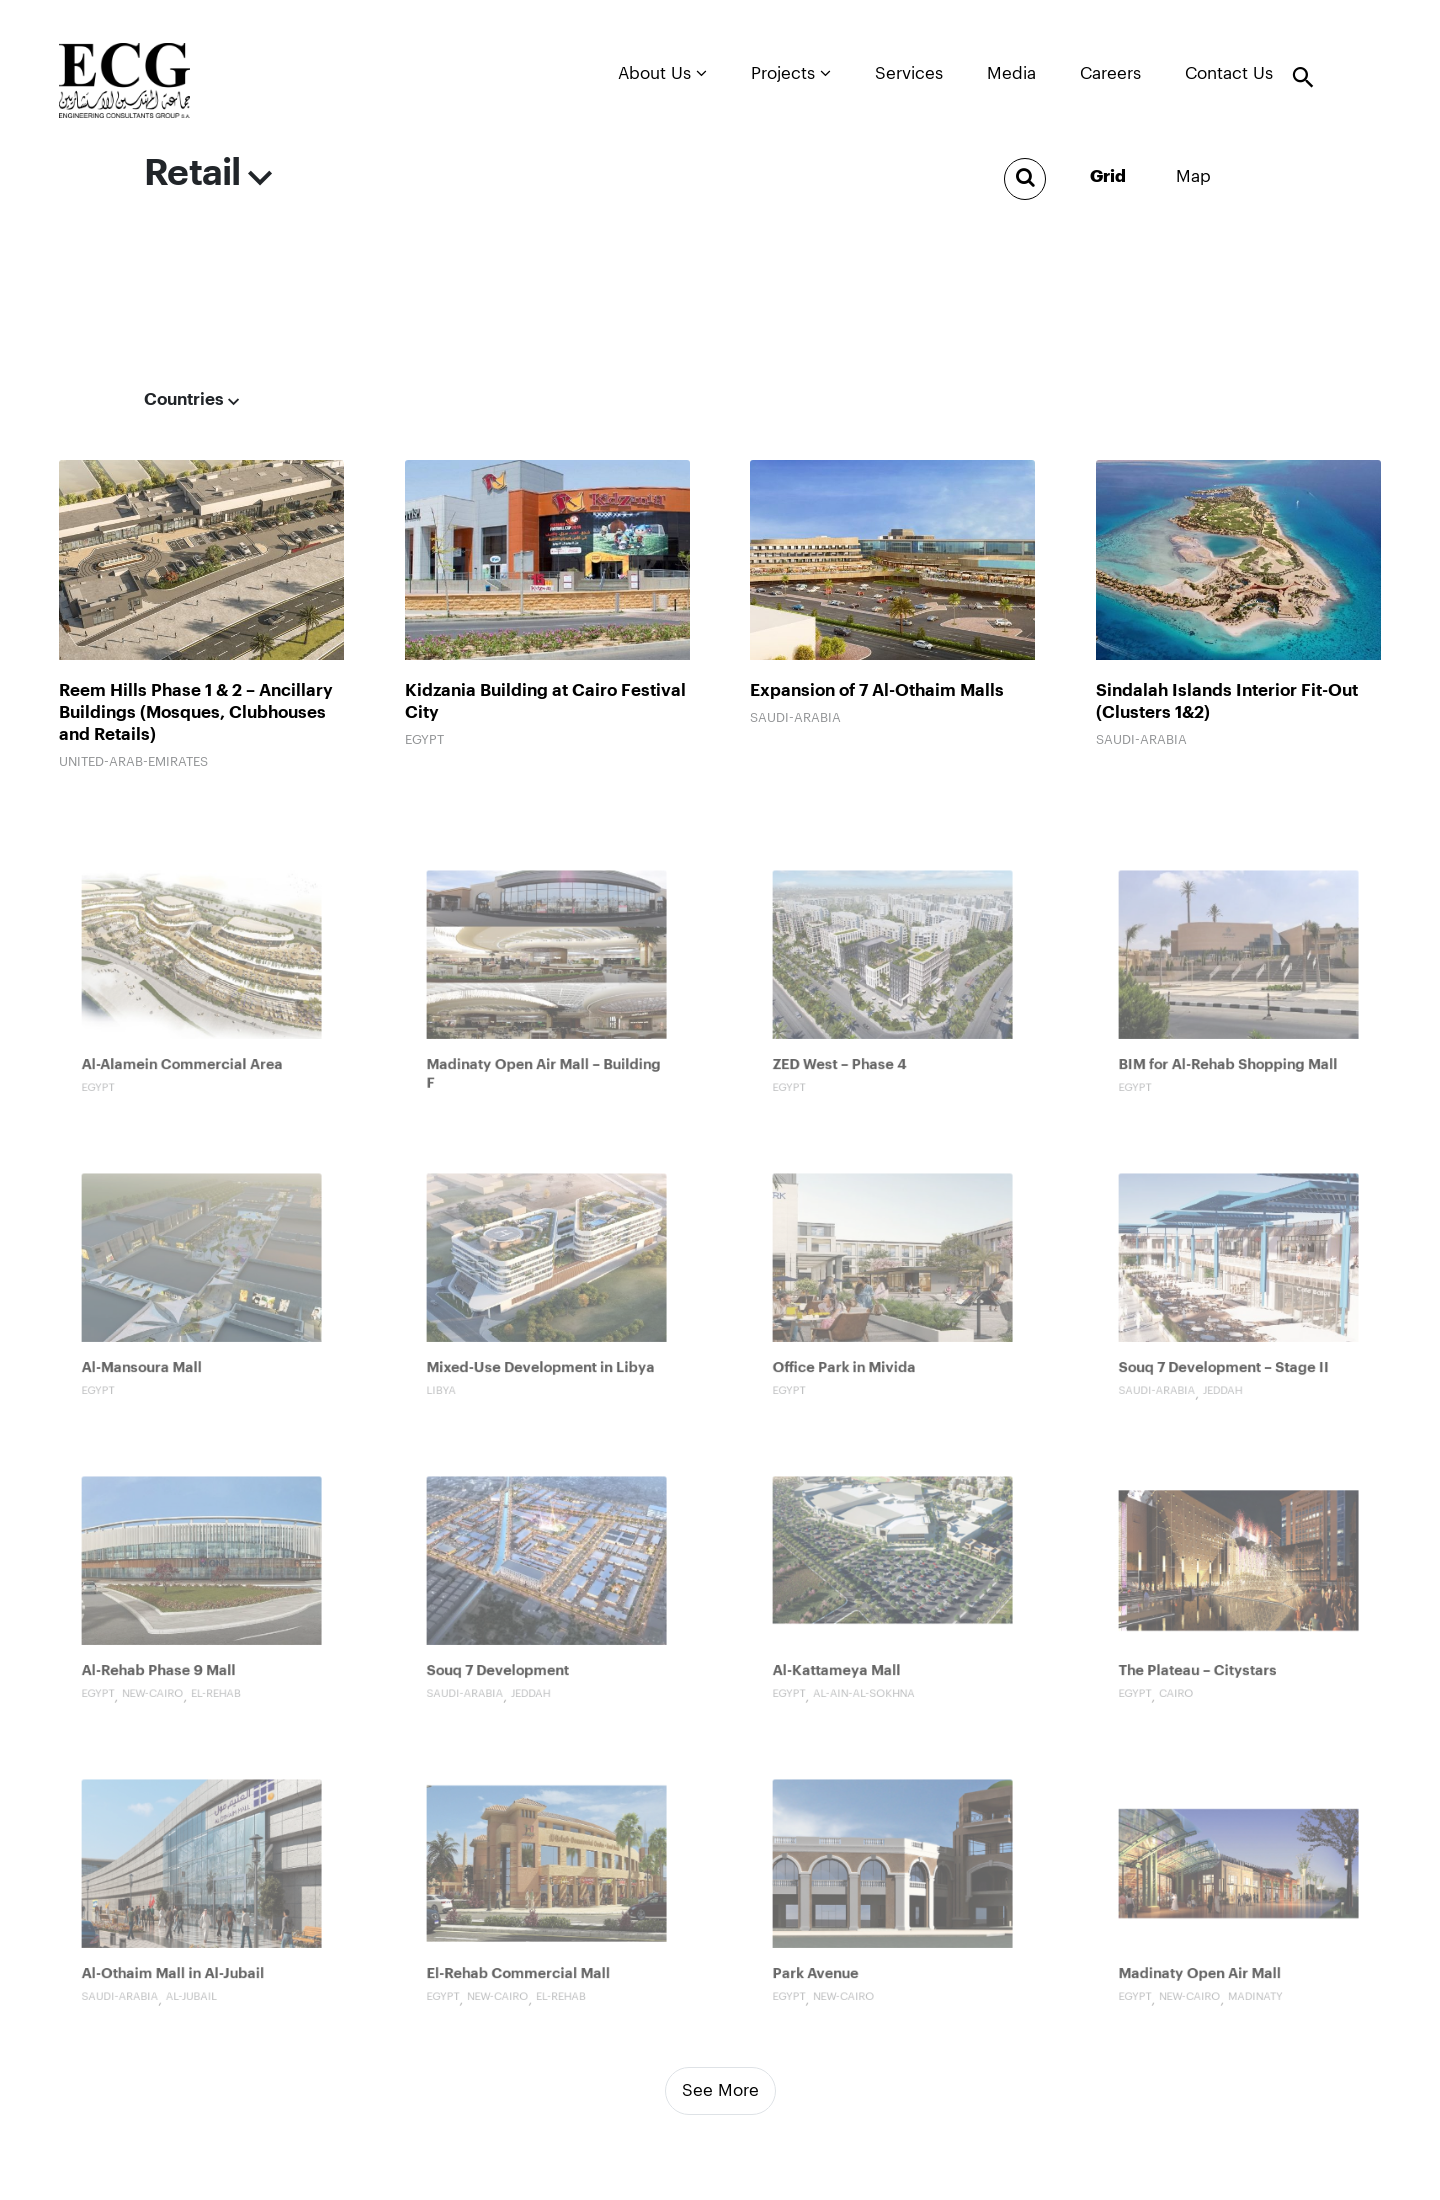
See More (720, 2090)
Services (909, 73)
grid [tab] (1108, 176)
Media (1011, 73)
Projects (791, 73)
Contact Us (1229, 73)
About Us (662, 73)
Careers (1110, 73)
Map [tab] (1193, 176)
